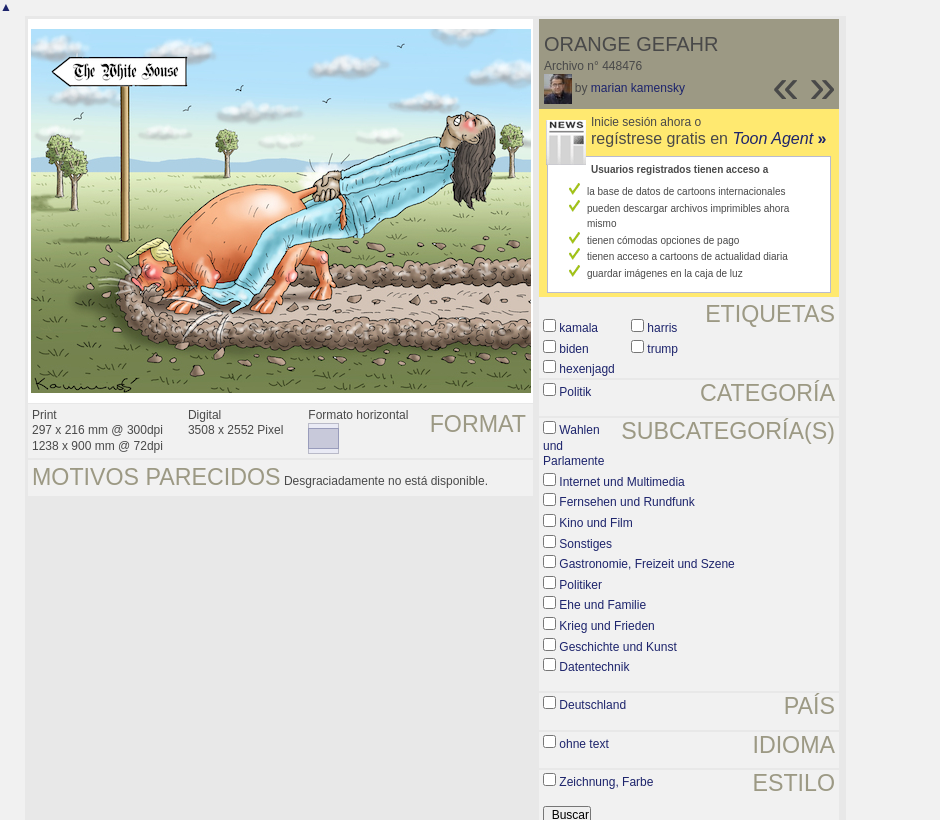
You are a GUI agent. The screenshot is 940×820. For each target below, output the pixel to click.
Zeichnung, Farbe (606, 782)
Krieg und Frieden (606, 626)
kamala (578, 328)
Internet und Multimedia (621, 482)
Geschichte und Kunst (617, 647)
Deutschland (592, 705)
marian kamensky (638, 88)
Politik (575, 392)
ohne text (583, 744)
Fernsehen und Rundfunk (626, 502)
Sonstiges (585, 544)
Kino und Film (595, 523)
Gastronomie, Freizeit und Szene (646, 564)
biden (573, 349)
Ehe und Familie (602, 605)
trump (662, 349)
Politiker (580, 585)
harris (662, 328)
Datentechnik (594, 667)
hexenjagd (586, 369)
